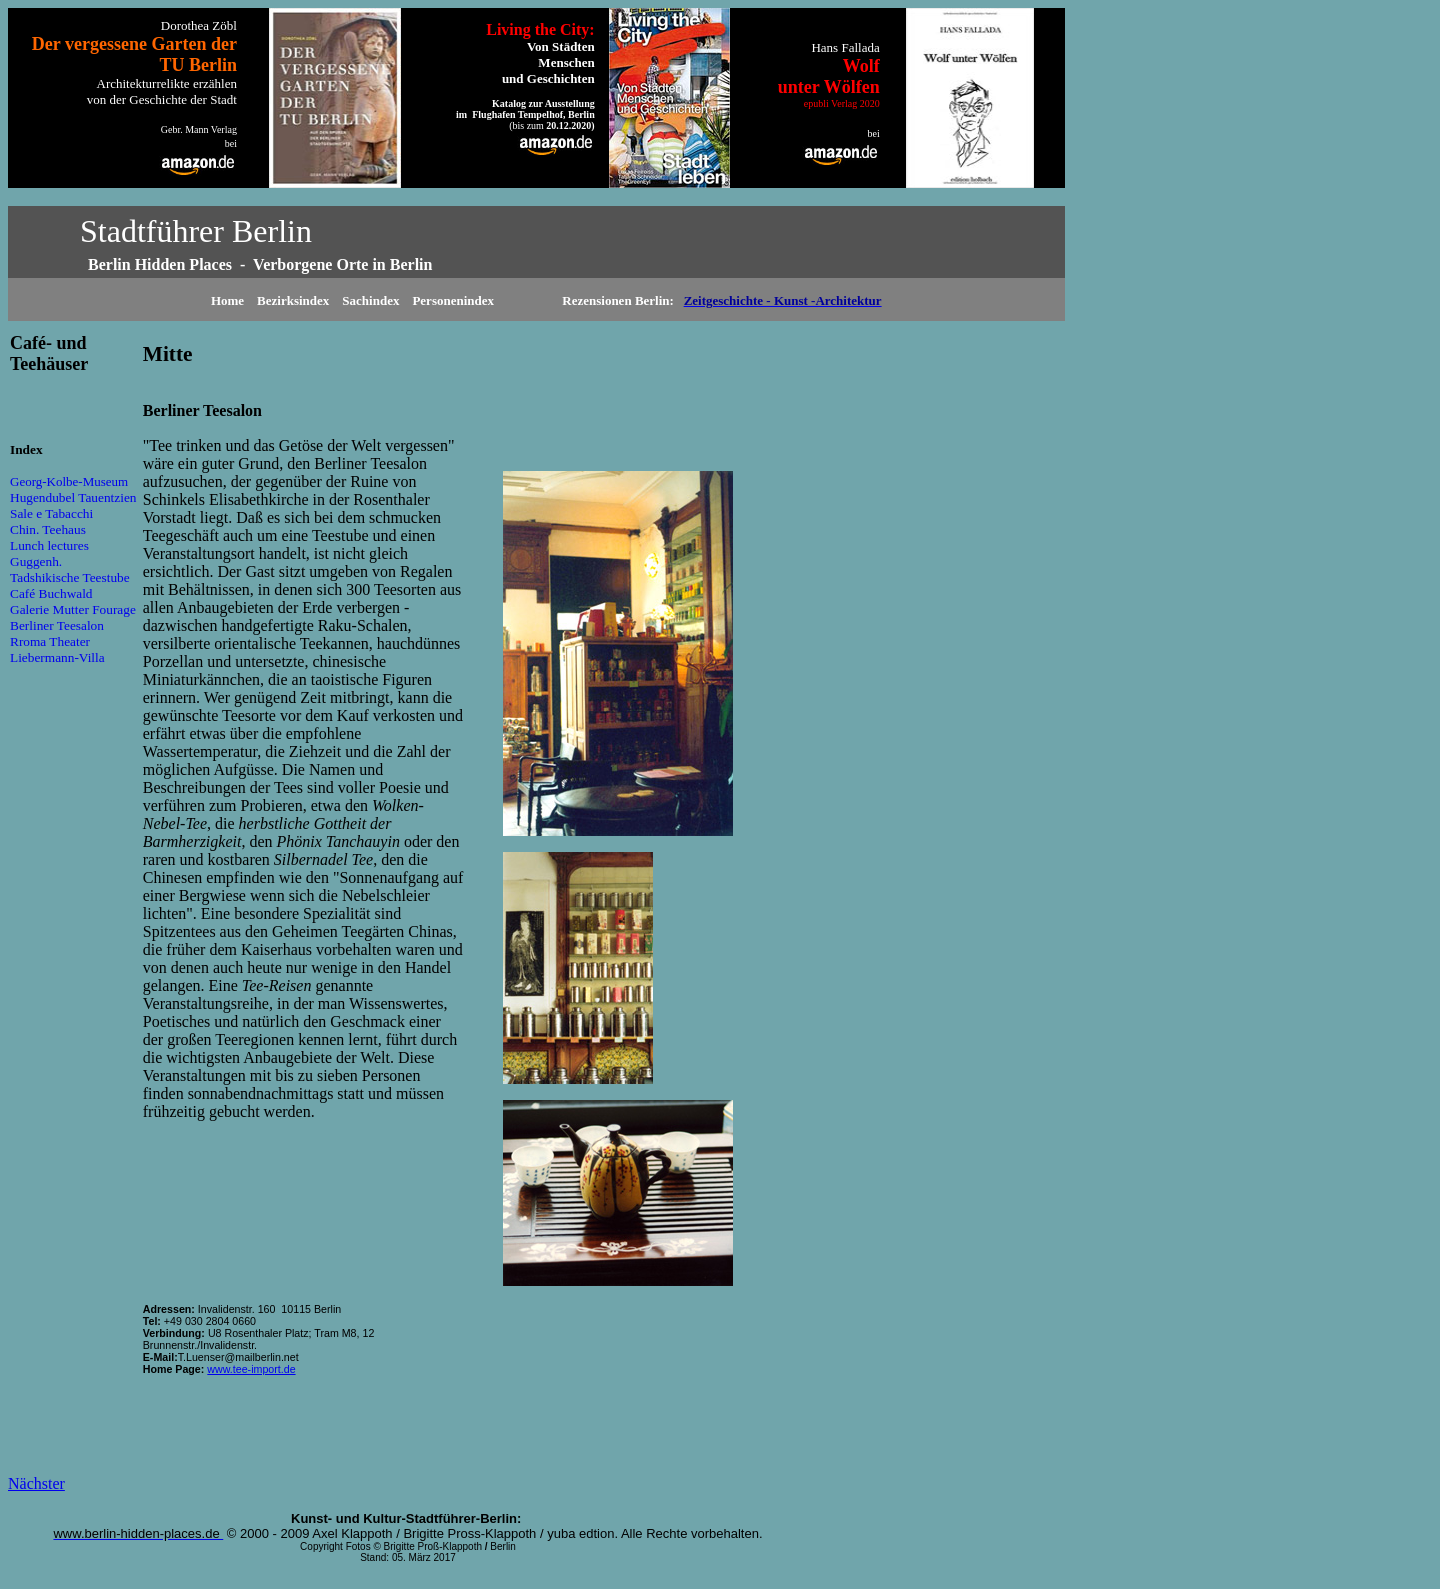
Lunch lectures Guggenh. (49, 553)
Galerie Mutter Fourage (73, 609)
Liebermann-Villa (57, 657)
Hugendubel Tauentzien (73, 497)
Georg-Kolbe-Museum (69, 481)
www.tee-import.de (251, 1369)
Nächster (36, 1483)
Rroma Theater (50, 641)
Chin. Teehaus (48, 529)
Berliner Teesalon (57, 625)
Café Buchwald (51, 593)
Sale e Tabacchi (51, 513)
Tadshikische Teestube (70, 577)
